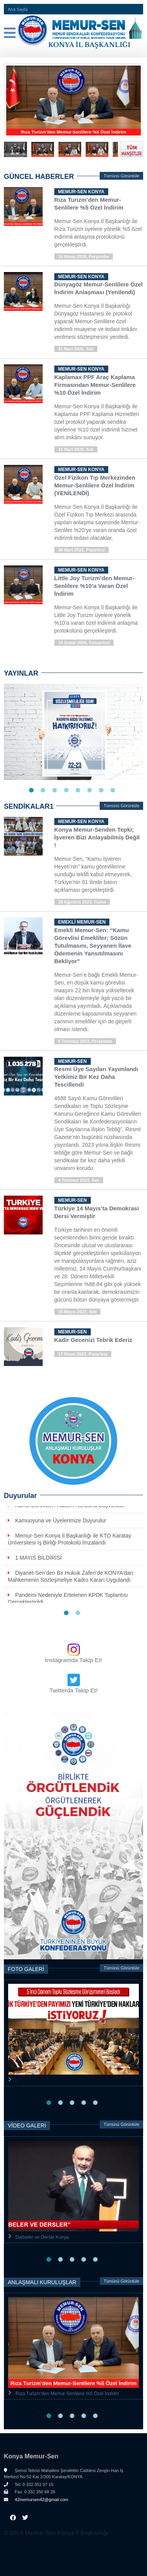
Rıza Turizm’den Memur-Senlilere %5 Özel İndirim (67, 2394)
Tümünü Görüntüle (121, 175)
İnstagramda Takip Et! (73, 1660)
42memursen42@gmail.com (36, 2500)
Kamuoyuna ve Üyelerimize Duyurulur (60, 1520)
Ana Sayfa (18, 9)
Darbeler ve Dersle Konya (42, 2237)
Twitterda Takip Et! (73, 1690)
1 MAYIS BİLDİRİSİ (38, 1558)
